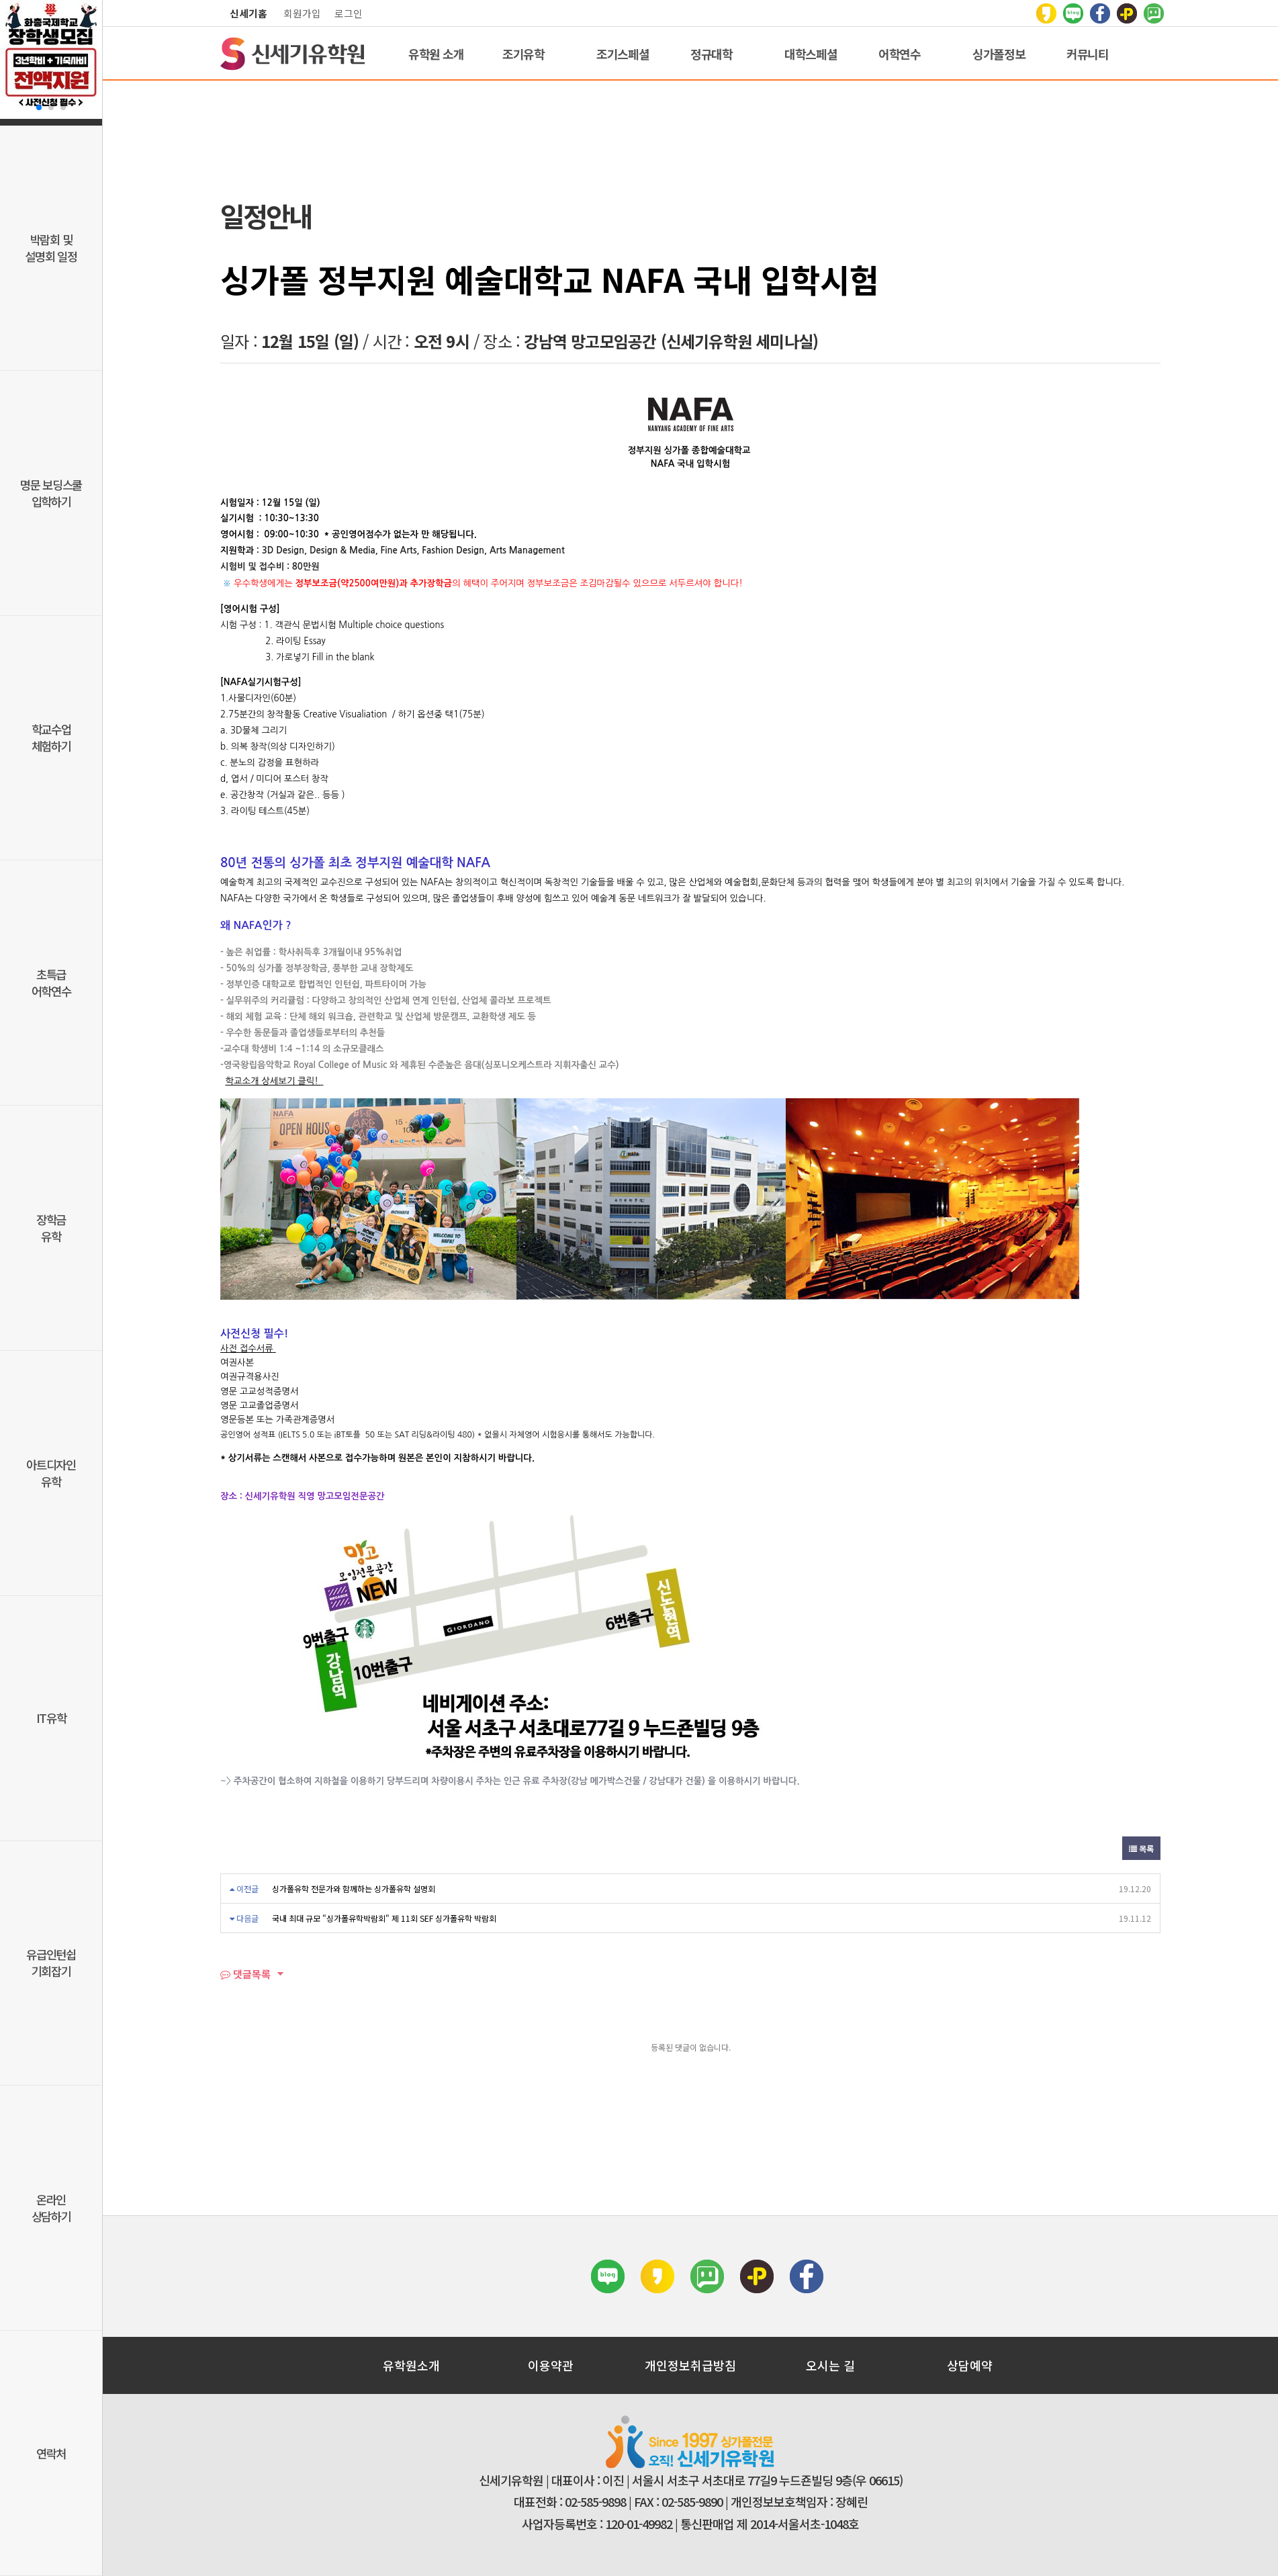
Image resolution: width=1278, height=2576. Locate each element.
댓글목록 (245, 1974)
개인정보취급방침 (690, 2365)
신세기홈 (248, 13)
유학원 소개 (435, 53)
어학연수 (899, 53)
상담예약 (970, 2365)
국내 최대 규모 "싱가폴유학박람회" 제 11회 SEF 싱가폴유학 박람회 (384, 1918)
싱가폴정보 (998, 53)
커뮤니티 (1087, 53)
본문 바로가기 (0, 0)
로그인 (348, 13)
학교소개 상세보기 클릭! (272, 1081)
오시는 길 (830, 2365)
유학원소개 (411, 2365)
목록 (1141, 1848)
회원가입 (302, 13)
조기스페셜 (622, 53)
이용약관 (551, 2365)
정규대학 (711, 53)
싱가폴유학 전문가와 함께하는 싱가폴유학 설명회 (353, 1888)
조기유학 (523, 53)
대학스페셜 (810, 53)
